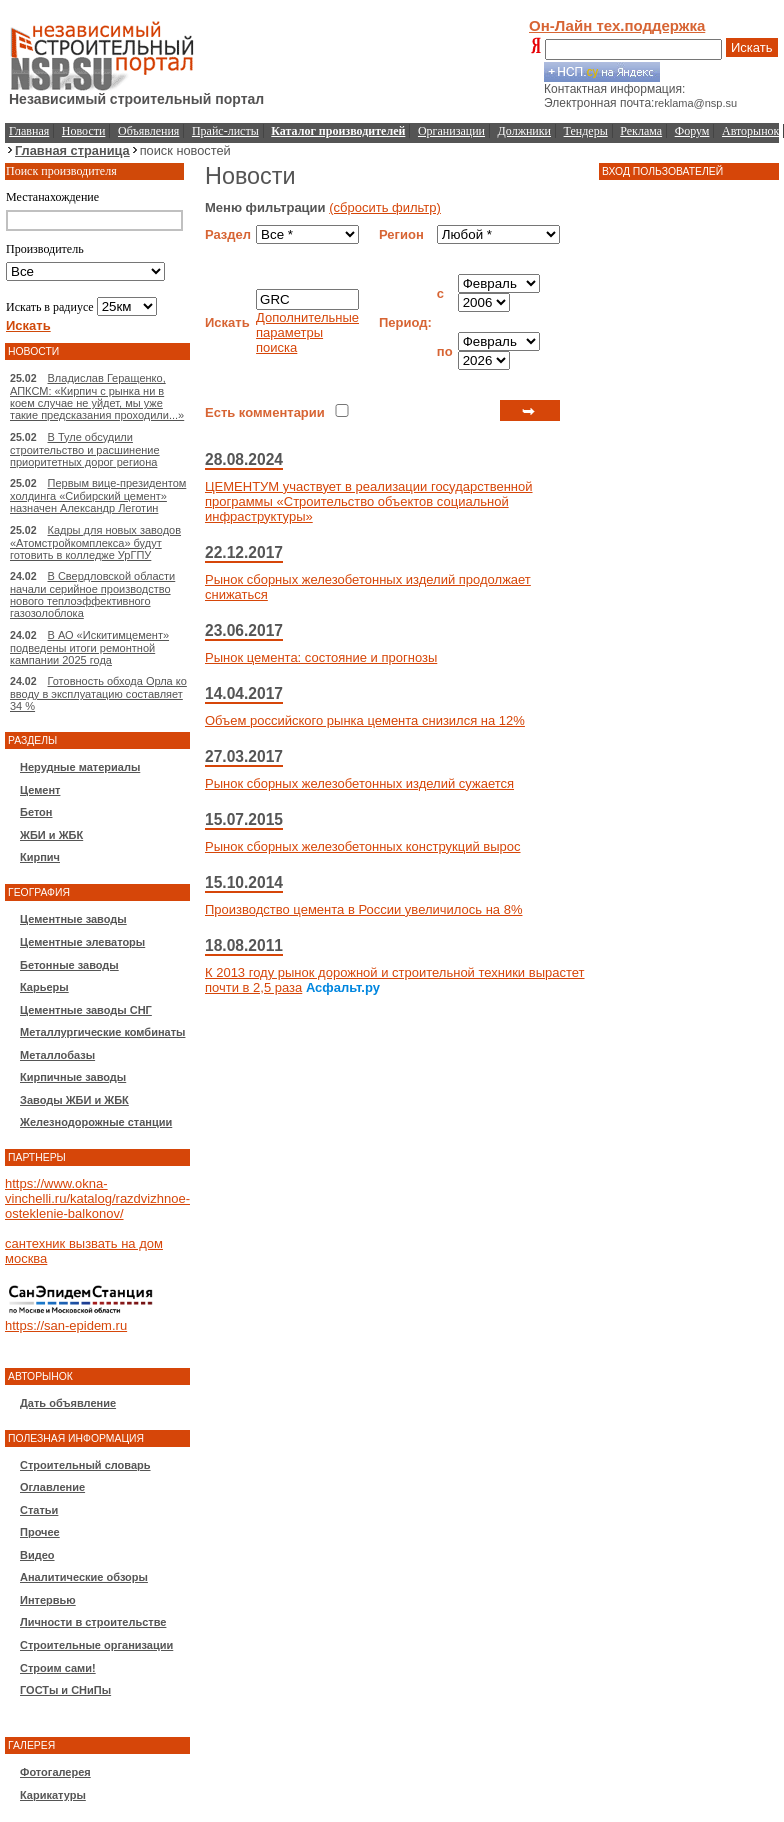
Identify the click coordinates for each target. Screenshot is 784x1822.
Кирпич (40, 857)
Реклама (641, 131)
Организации (451, 131)
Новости (84, 131)
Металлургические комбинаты (102, 1032)
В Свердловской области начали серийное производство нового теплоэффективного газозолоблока (92, 594)
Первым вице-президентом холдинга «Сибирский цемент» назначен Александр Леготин (98, 495)
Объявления (148, 131)
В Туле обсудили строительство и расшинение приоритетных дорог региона (85, 449)
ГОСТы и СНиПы (65, 1690)
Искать (752, 47)
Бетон (36, 812)
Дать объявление (68, 1403)
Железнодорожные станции (96, 1122)
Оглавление (52, 1487)
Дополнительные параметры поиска (307, 332)
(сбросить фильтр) (385, 207)
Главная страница (72, 150)
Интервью (48, 1600)
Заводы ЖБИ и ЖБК (74, 1100)
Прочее (40, 1532)
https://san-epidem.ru (66, 1325)
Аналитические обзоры (84, 1577)
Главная (29, 131)
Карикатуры (53, 1795)
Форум (692, 131)
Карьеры (44, 987)
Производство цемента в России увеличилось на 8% (363, 909)
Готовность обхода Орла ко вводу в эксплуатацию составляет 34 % (98, 693)
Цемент (40, 790)
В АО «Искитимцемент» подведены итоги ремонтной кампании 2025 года (89, 647)
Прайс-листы (225, 131)
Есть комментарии (265, 412)
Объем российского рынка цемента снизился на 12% (365, 720)
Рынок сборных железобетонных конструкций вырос (363, 846)
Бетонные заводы (69, 965)
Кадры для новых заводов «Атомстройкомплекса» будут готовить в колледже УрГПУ (95, 542)
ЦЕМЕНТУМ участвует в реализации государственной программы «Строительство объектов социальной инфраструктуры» (369, 501)
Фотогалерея (55, 1772)
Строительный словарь (85, 1465)
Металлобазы (57, 1055)
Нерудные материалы (80, 767)
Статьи (39, 1510)
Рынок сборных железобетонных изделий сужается (359, 783)
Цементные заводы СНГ (86, 1010)
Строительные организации (96, 1645)
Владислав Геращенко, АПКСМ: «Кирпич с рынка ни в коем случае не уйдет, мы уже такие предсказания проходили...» (97, 396)
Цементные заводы (73, 919)
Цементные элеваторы (82, 942)
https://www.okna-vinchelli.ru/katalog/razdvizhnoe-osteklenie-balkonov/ (97, 1198)
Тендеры (586, 131)
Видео (37, 1555)
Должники (524, 131)
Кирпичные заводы (73, 1077)
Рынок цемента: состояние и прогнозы (321, 657)
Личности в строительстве (93, 1622)
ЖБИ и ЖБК (51, 835)
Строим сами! (58, 1668)
